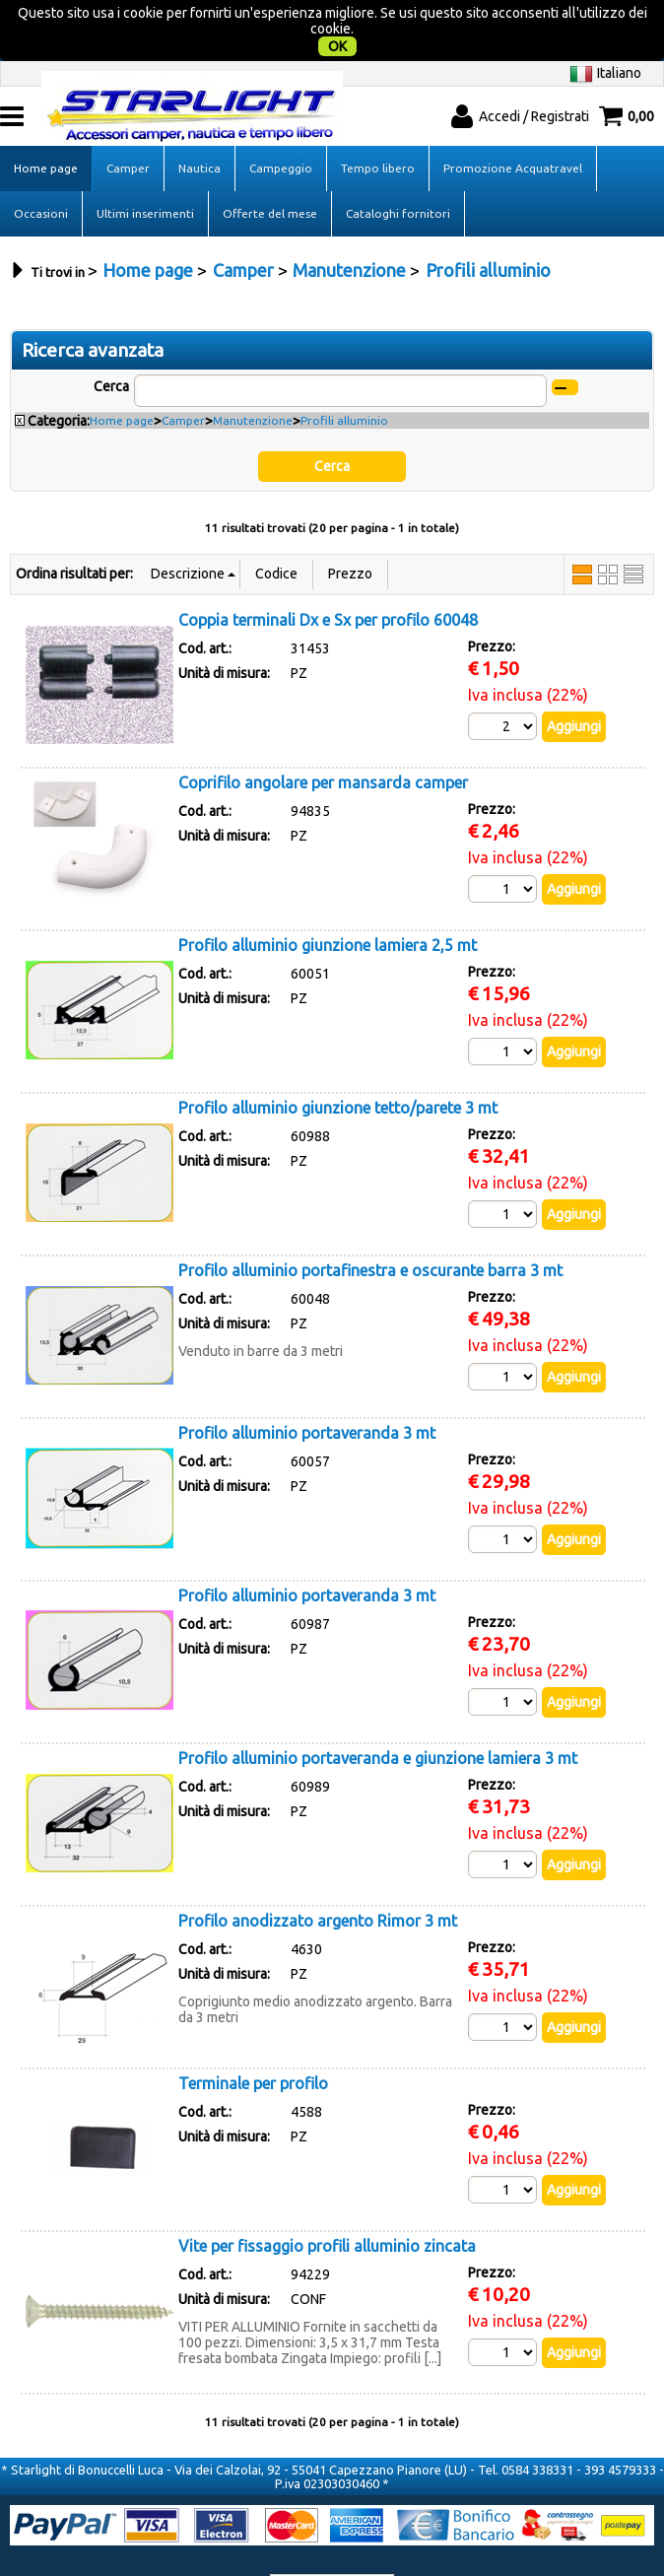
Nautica (199, 127)
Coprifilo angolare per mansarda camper (323, 742)
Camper (128, 127)
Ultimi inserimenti (145, 173)
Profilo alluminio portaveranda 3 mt (306, 1392)
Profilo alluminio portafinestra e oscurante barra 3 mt (370, 1230)
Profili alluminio (344, 379)
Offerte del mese (270, 173)
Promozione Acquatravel (512, 127)
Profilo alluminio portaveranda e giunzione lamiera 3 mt (377, 1718)
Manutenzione (253, 379)
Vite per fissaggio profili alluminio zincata (327, 2205)
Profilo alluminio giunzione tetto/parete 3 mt (338, 1067)
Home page (46, 127)
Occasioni (41, 173)
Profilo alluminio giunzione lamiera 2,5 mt (327, 905)
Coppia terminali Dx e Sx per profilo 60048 (328, 579)
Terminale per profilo (253, 2043)
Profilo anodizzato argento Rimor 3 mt (317, 1880)
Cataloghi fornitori (398, 173)
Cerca (111, 346)
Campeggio (280, 127)
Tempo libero (378, 127)
